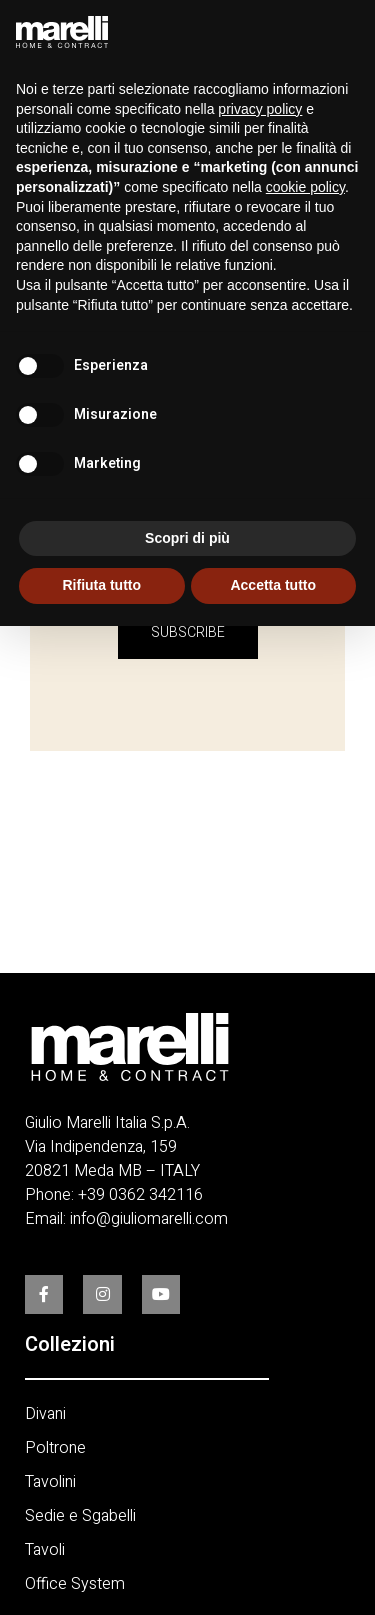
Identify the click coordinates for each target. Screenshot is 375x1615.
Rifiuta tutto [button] (101, 585)
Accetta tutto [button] (273, 585)
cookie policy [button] (305, 187)
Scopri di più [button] (187, 538)
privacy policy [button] (260, 109)
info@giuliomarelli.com (149, 1219)
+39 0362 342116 (140, 1195)
